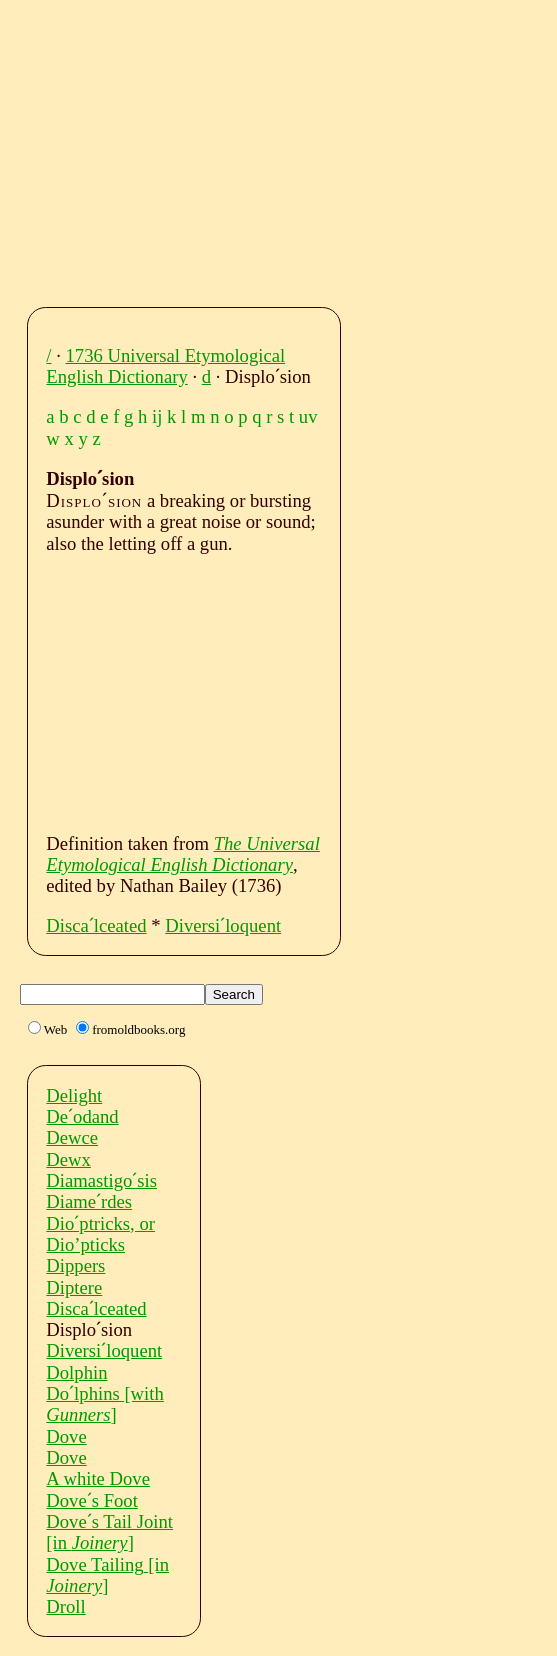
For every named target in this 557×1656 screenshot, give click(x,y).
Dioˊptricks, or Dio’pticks (100, 1234)
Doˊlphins (104, 1404)
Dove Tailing (107, 1575)
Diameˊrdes (89, 1201)
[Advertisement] (297, 148)
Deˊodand (82, 1116)
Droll (65, 1606)
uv (308, 416)
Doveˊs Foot (92, 1500)
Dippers (75, 1265)
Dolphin (76, 1372)
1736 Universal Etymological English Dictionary (165, 366)
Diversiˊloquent (223, 925)
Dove (66, 1436)
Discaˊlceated (96, 925)
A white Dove (98, 1478)
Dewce (72, 1137)
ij (157, 416)
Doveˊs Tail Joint (109, 1532)
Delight (74, 1095)
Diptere (74, 1287)
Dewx (68, 1159)
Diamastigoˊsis (101, 1180)
